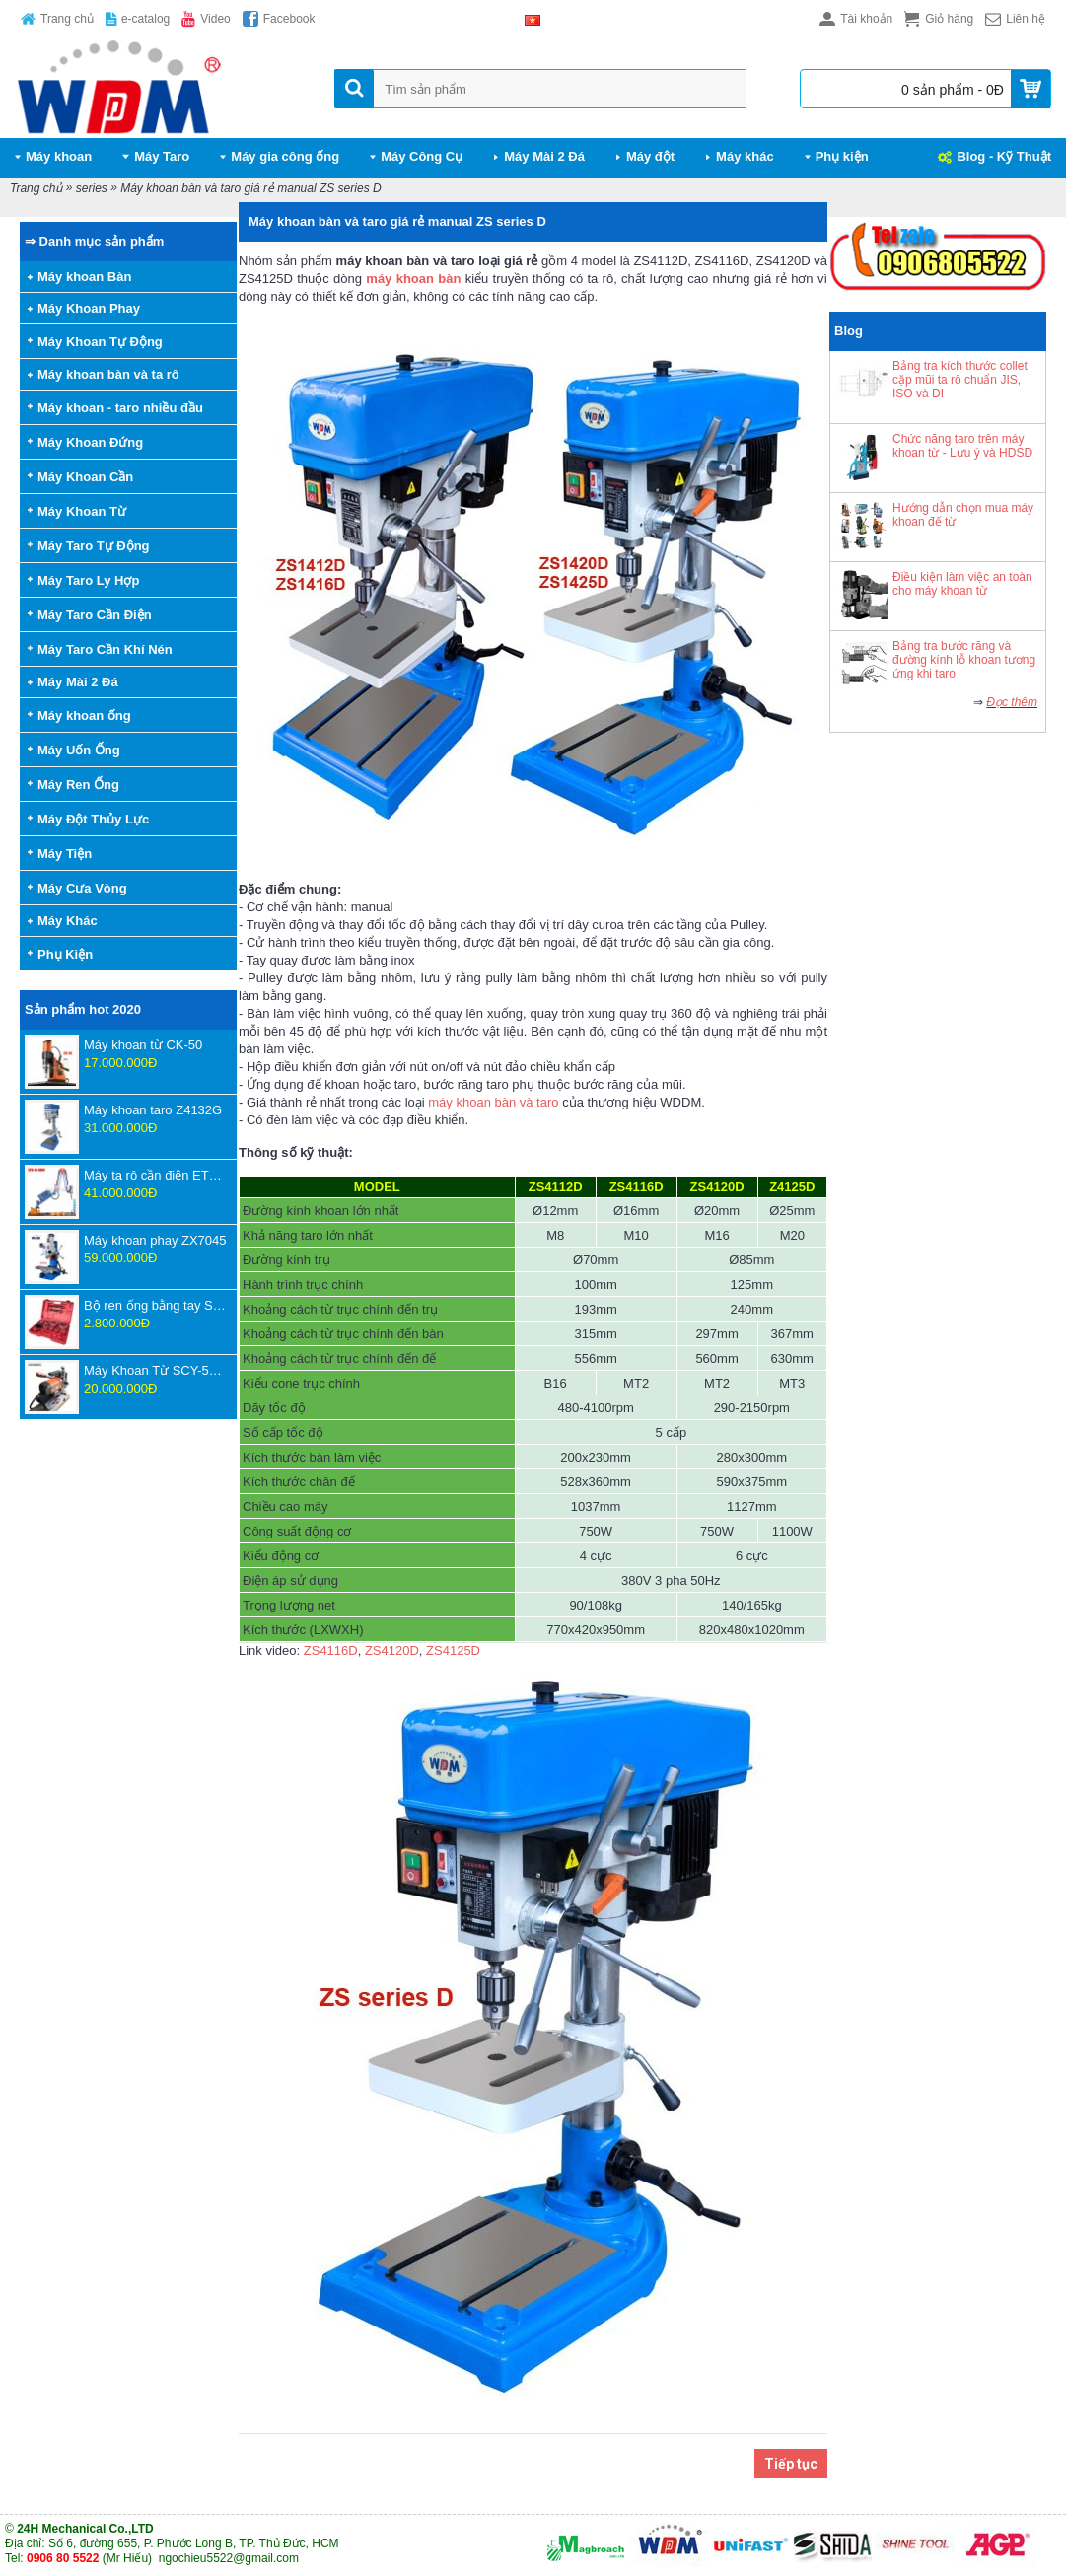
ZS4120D (392, 1650)
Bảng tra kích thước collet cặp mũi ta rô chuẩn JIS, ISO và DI (960, 379)
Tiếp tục (790, 2463)
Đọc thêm (1011, 702)
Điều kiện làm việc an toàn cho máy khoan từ (962, 584)
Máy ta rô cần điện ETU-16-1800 (155, 1175)
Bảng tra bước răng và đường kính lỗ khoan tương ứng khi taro (963, 659)
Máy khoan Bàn (84, 276)
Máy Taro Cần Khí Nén (105, 649)
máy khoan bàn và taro (493, 1102)
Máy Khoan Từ (81, 511)
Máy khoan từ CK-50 (143, 1045)
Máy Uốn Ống (78, 750)
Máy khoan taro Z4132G (153, 1110)
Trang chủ (36, 188)
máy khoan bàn (413, 278)
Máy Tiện (64, 853)
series (91, 188)
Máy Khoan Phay (88, 308)
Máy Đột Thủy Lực (93, 819)
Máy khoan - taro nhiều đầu (120, 407)
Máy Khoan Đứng (90, 442)
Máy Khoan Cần (85, 476)
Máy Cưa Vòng (82, 888)
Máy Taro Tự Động (93, 545)
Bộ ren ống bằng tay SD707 (155, 1305)
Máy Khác (67, 920)
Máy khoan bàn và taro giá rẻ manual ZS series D (250, 188)
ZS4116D (331, 1650)
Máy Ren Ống (78, 784)
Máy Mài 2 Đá (77, 682)
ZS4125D (453, 1650)
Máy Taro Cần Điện (94, 615)
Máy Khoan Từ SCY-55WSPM (155, 1370)
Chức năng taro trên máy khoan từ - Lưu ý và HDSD (962, 446)
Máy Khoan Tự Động (100, 341)
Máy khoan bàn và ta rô (108, 374)
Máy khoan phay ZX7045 (155, 1240)
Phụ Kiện (65, 954)
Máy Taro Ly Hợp (88, 580)
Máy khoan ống (84, 715)
